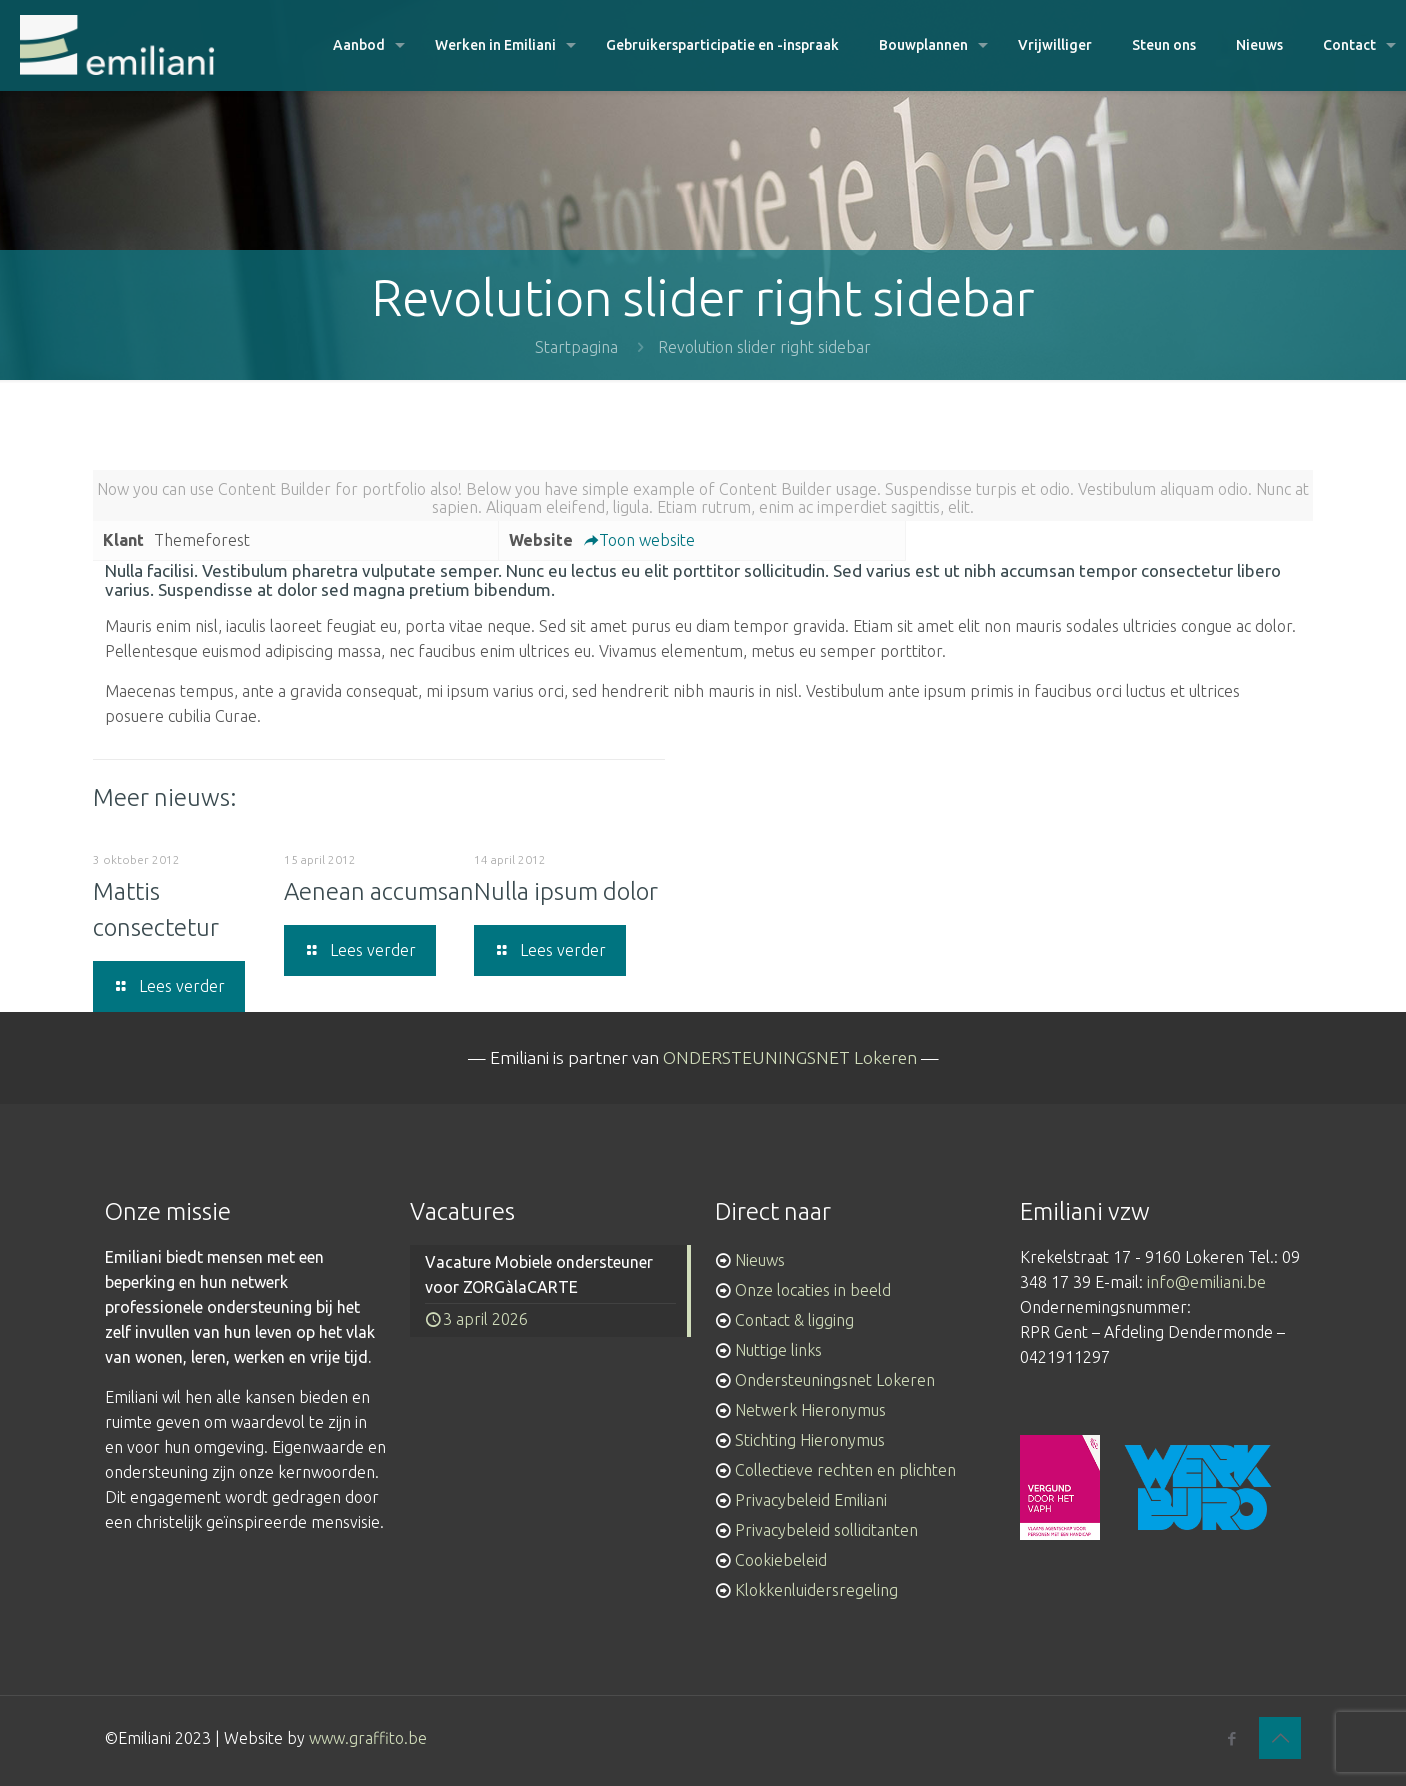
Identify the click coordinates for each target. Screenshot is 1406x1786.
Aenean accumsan (379, 891)
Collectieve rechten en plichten (845, 1470)
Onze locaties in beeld (813, 1290)
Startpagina (576, 347)
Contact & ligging (794, 1320)
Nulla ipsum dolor (566, 891)
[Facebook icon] (1231, 1738)
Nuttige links (778, 1350)
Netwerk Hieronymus (810, 1410)
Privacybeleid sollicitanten (826, 1530)
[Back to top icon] (1280, 1738)
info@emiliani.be (1206, 1282)
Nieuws (760, 1260)
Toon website (639, 540)
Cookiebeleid (781, 1560)
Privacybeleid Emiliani (811, 1500)
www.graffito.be (368, 1738)
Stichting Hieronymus (810, 1440)
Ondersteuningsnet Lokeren (835, 1380)
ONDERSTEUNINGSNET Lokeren (790, 1057)
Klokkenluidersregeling (816, 1590)
